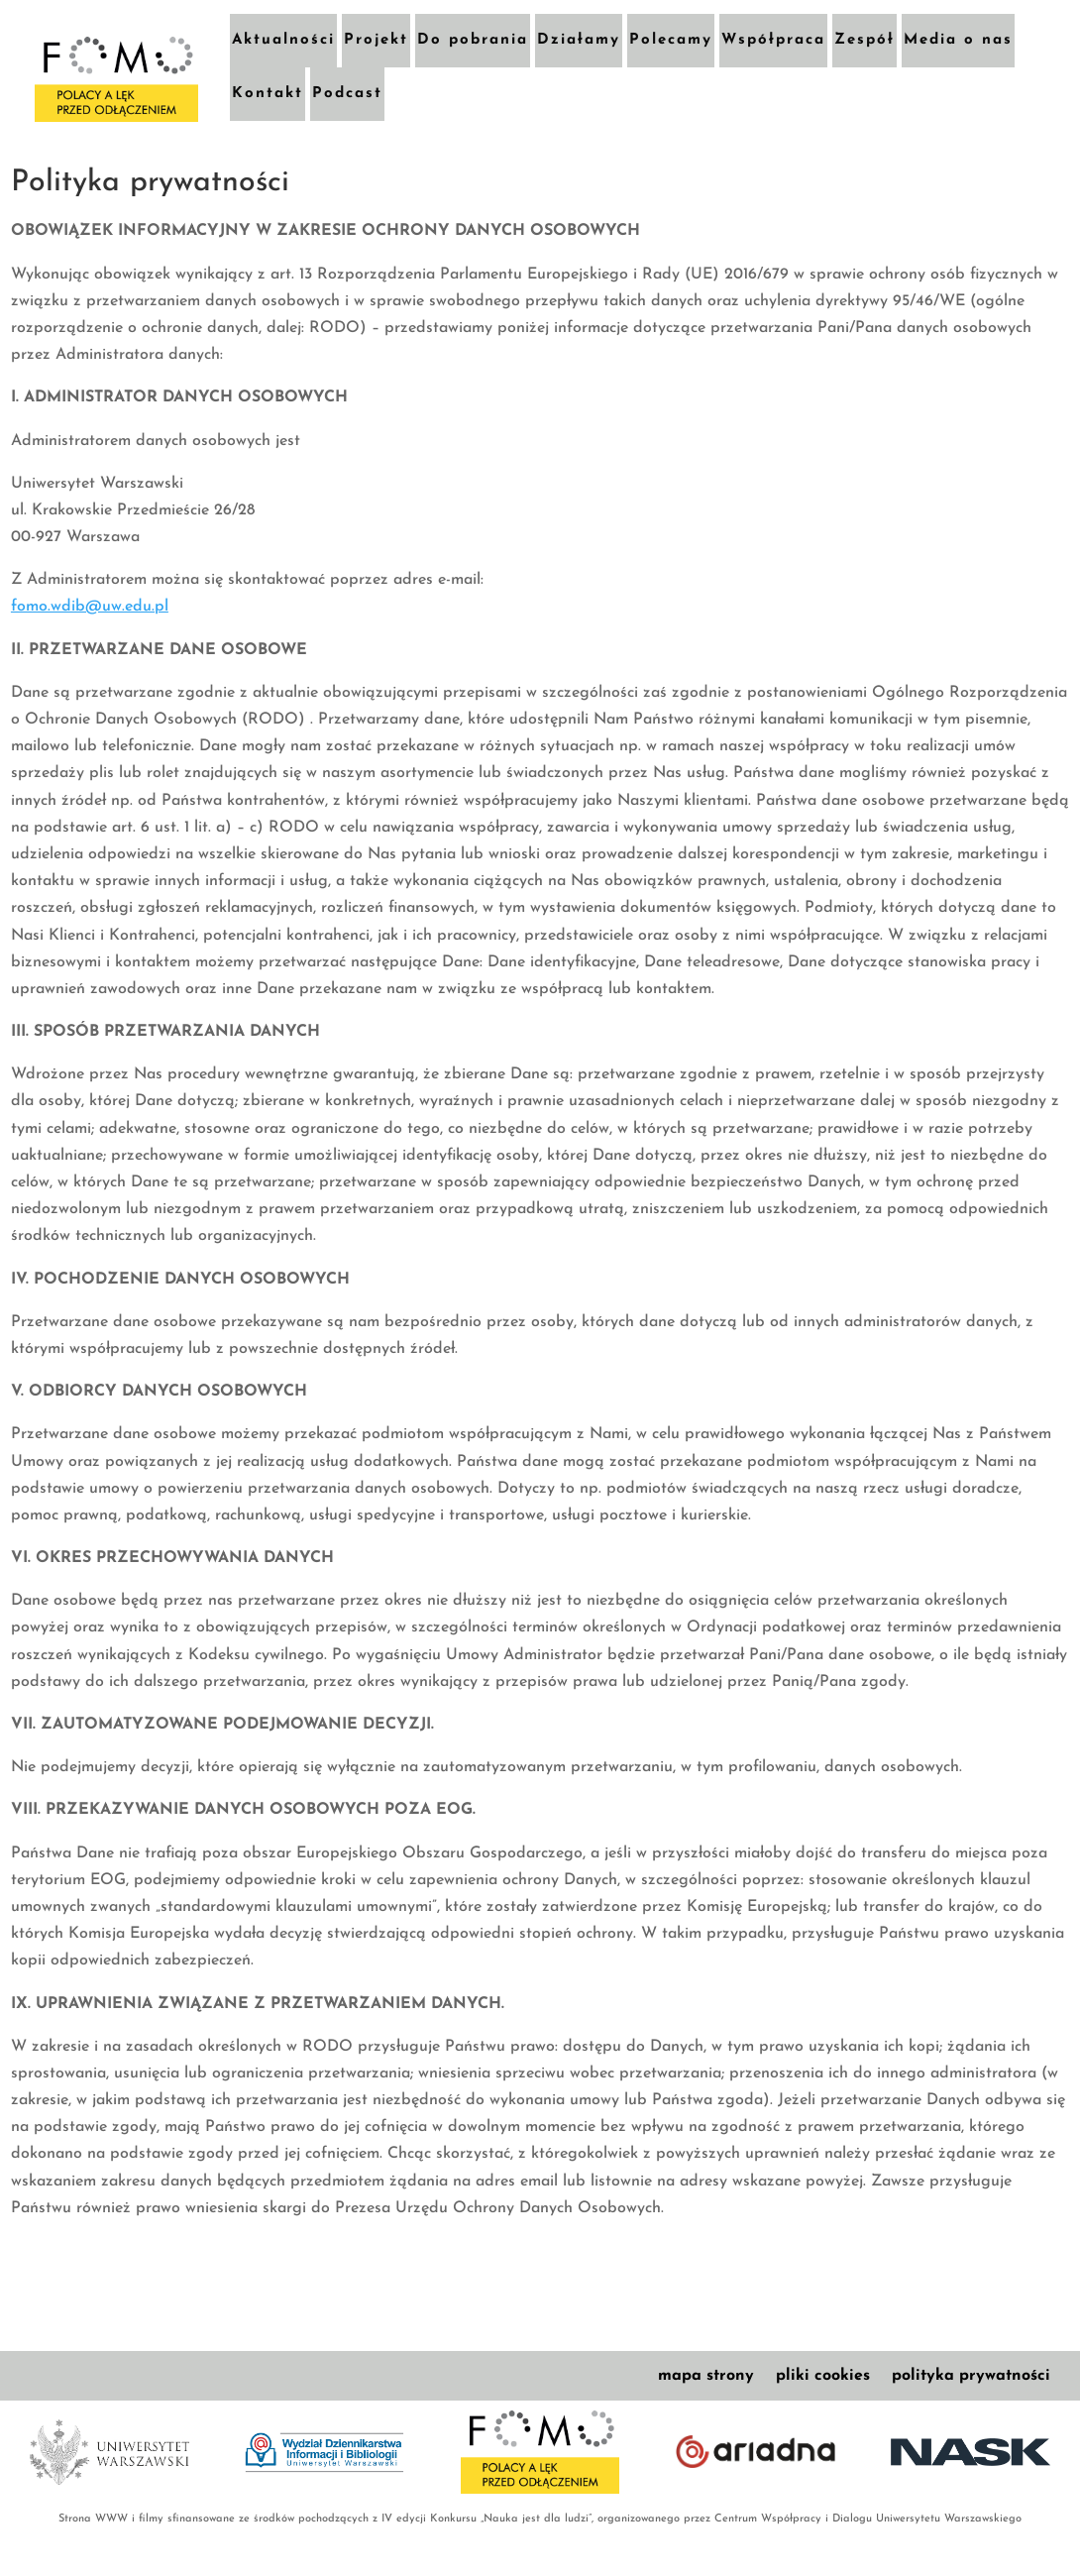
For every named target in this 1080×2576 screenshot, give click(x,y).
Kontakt (267, 93)
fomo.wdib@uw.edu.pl (89, 607)
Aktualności (283, 40)
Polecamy (670, 40)
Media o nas (958, 40)
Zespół (864, 40)
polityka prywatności (971, 2376)
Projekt (376, 40)
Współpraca (773, 40)
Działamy (578, 40)
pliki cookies (823, 2376)
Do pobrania (472, 40)
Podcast (347, 93)
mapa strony (706, 2376)
